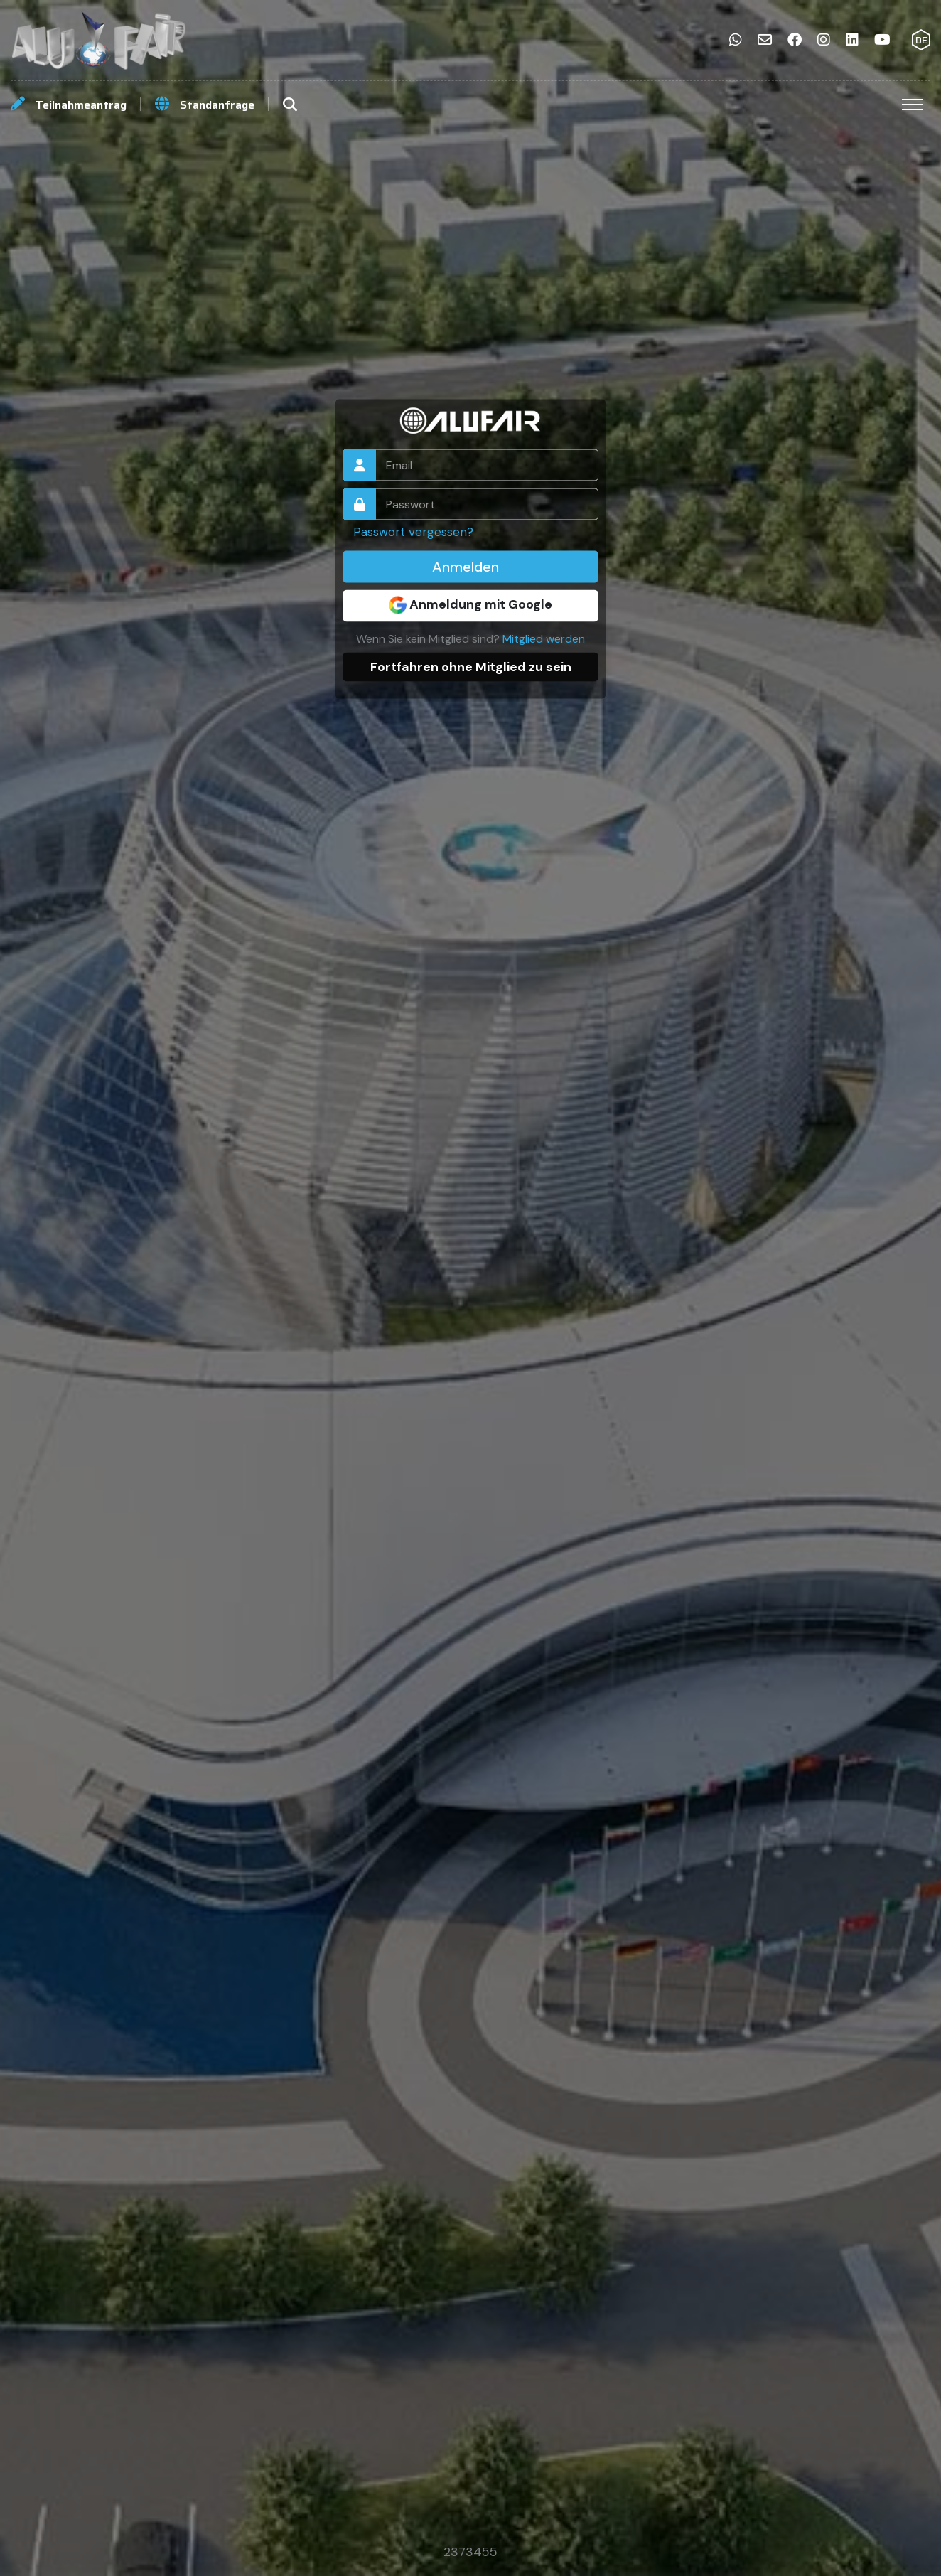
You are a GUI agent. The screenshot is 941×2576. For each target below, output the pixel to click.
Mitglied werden (543, 638)
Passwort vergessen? (413, 531)
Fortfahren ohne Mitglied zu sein (470, 666)
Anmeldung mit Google (470, 604)
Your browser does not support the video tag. (470, 1288)
